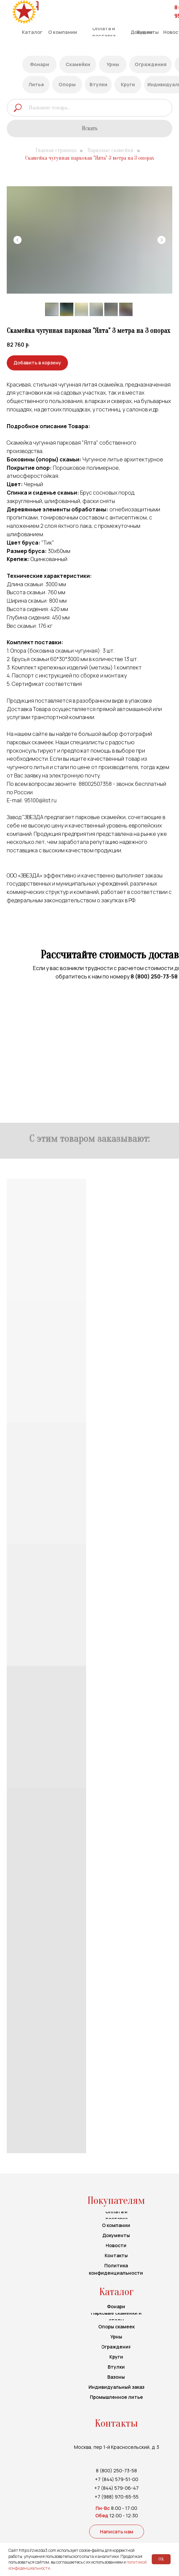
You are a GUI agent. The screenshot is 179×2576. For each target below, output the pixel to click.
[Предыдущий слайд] (17, 240)
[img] (24, 12)
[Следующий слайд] (161, 240)
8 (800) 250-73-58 (154, 976)
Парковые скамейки (110, 150)
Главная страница (56, 150)
